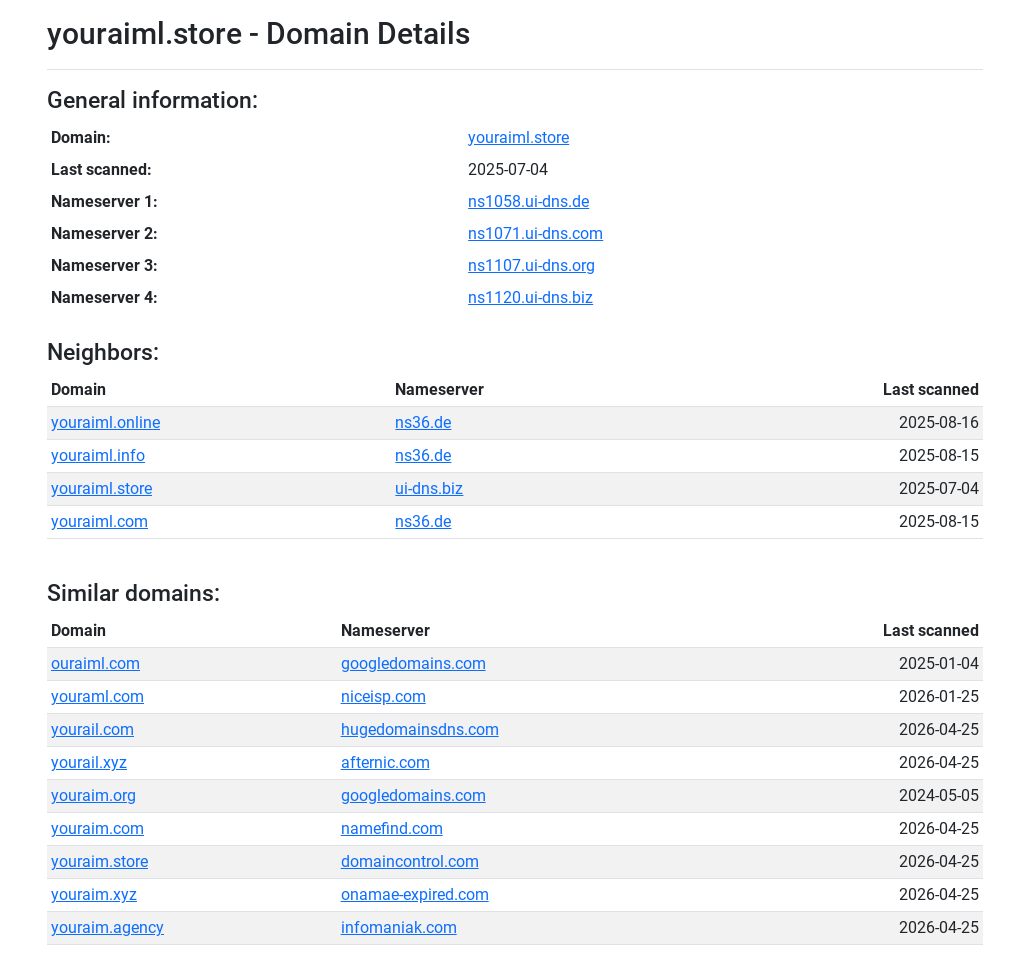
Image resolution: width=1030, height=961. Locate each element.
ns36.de (423, 422)
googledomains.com (413, 663)
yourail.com (92, 729)
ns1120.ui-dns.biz (530, 297)
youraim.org (93, 795)
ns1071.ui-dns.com (535, 233)
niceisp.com (383, 696)
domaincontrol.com (410, 861)
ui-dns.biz (429, 488)
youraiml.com (99, 521)
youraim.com (97, 828)
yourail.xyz (89, 762)
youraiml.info (98, 455)
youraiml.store (518, 137)
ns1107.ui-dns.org (531, 265)
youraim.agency (107, 927)
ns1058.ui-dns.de (528, 201)
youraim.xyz (94, 894)
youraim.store (99, 861)
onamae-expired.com (415, 894)
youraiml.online (105, 422)
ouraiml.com (95, 663)
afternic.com (385, 762)
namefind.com (392, 828)
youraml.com (97, 696)
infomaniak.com (399, 927)
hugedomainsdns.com (420, 729)
